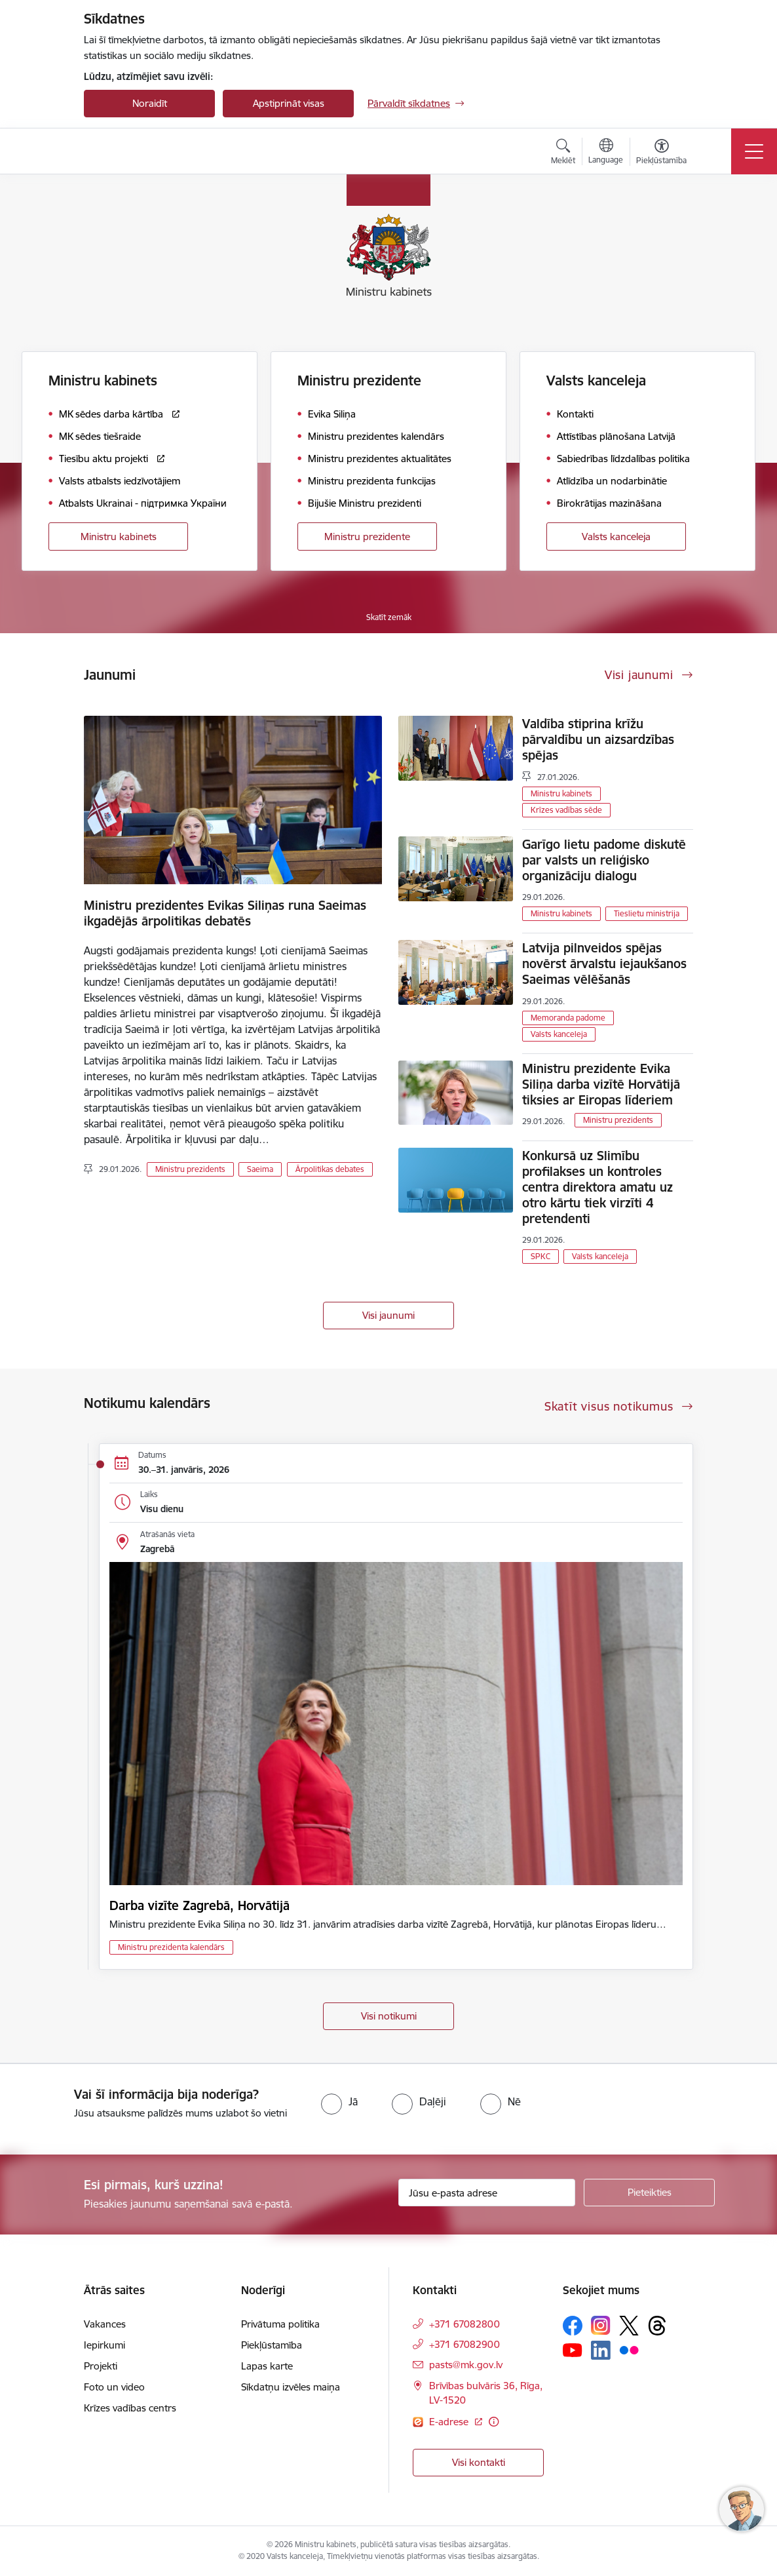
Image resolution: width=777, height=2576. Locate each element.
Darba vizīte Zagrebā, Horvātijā (199, 1905)
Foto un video (114, 2387)
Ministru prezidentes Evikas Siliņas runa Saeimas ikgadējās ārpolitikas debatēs (225, 913)
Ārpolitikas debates (329, 1169)
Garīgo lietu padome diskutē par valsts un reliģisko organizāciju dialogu (604, 860)
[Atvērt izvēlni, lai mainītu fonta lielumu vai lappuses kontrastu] (661, 153)
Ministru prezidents (190, 1169)
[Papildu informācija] (494, 2422)
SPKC (540, 1256)
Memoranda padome (568, 1018)
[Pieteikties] (649, 2192)
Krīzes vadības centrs (130, 2408)
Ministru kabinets (119, 536)
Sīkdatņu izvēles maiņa (290, 2387)
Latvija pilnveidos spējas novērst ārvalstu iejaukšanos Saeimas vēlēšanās (604, 963)
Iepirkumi (104, 2345)
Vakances (105, 2324)
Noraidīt (149, 103)
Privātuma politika (280, 2324)
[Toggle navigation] (754, 151)
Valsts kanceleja (616, 536)
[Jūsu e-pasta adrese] (486, 2192)
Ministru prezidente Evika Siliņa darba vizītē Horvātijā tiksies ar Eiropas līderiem (601, 1084)
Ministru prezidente (367, 536)
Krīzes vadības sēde (566, 810)
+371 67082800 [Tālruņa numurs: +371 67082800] (464, 2324)
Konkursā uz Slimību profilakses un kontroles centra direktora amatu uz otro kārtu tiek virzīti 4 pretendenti (597, 1187)
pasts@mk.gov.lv (465, 2364)
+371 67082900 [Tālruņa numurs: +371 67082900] (464, 2344)
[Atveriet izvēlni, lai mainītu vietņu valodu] (606, 153)
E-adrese (450, 2421)
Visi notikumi (389, 2016)
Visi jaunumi (388, 1315)
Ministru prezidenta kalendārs (171, 1947)
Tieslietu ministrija (646, 913)
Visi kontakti (478, 2462)
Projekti (100, 2366)
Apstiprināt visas (288, 103)
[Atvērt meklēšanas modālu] (563, 153)
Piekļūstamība (271, 2345)
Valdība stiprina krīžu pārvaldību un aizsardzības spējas (598, 739)
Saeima (260, 1169)
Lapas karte (267, 2366)
